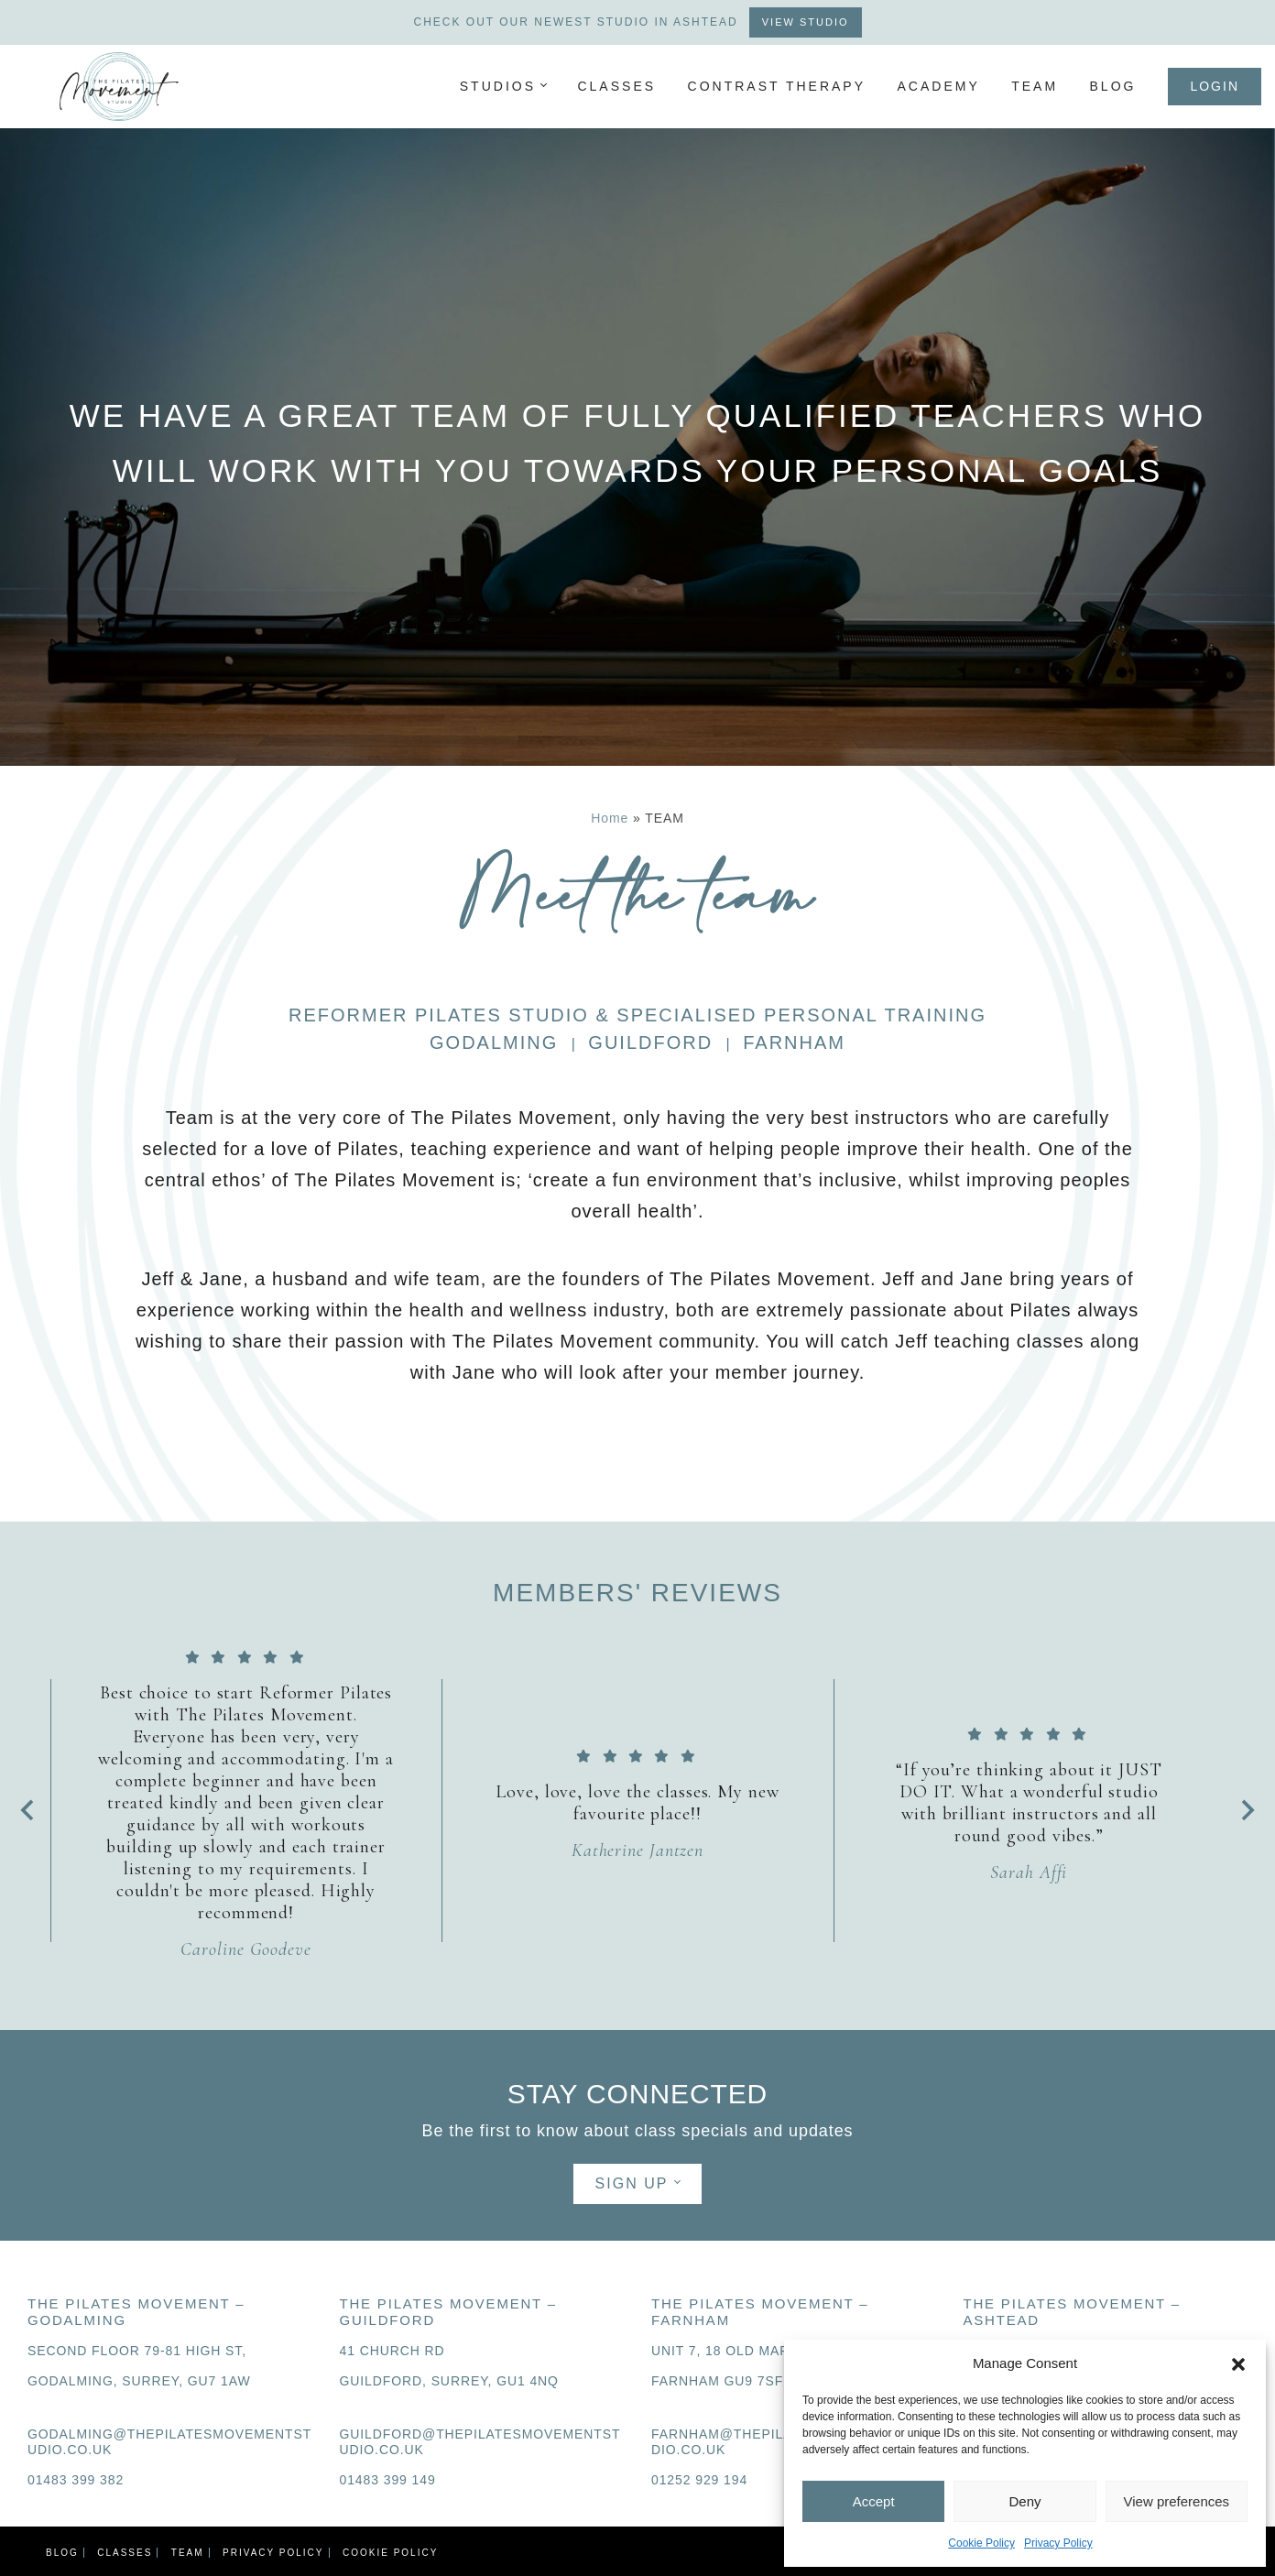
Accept (874, 2501)
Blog (1113, 86)
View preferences (1177, 2501)
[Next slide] (1246, 1810)
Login (1214, 86)
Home (609, 818)
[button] (1238, 2363)
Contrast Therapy (777, 86)
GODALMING (494, 1042)
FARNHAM (794, 1042)
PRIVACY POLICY (273, 2553)
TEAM (1034, 86)
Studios (498, 86)
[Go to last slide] (28, 1810)
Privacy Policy (1058, 2543)
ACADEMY (938, 86)
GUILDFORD (650, 1042)
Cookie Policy (981, 2543)
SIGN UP (632, 2183)
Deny (1024, 2501)
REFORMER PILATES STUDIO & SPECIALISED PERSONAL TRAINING (637, 1015)
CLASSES (616, 86)
